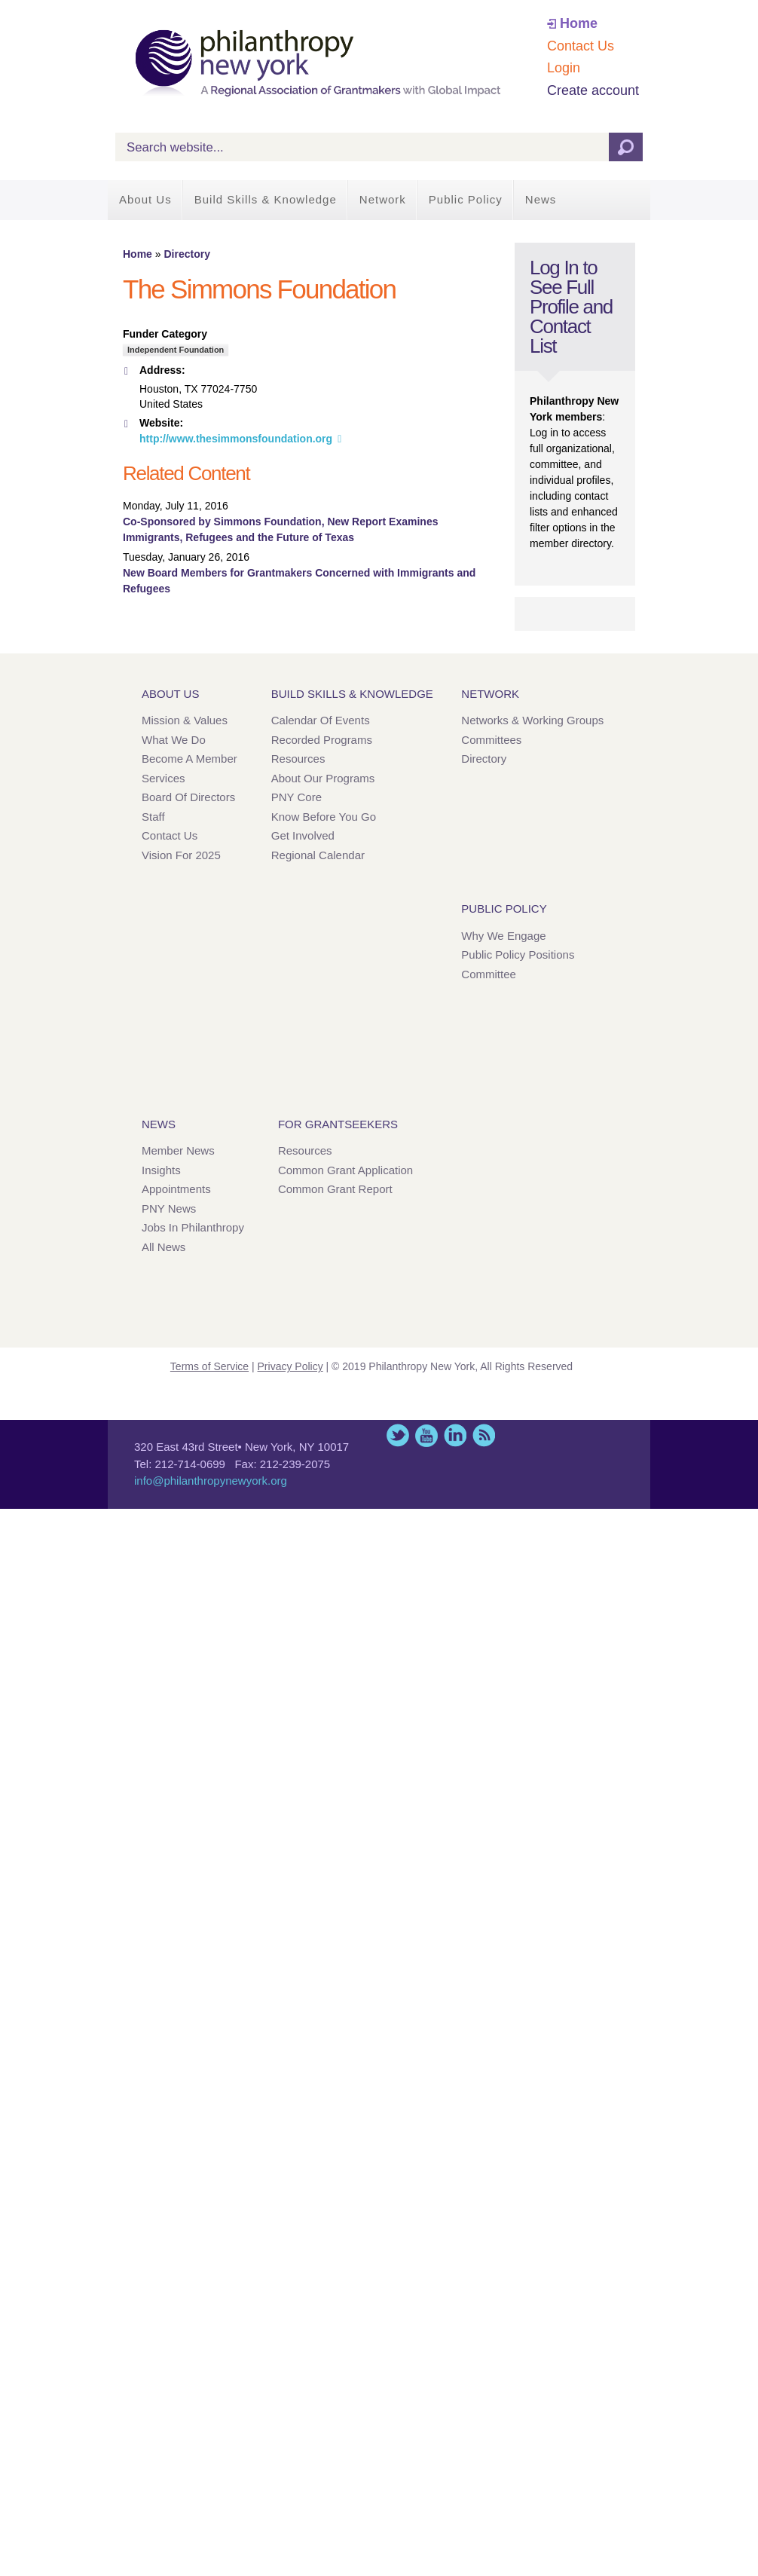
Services (163, 778)
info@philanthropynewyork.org (210, 1480)
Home (579, 23)
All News (163, 1247)
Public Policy (466, 199)
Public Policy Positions (517, 954)
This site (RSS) (483, 1435)
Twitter (398, 1435)
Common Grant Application (345, 1170)
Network (382, 199)
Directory (186, 254)
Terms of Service (209, 1366)
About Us (145, 199)
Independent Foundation (175, 349)
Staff (153, 816)
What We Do (174, 739)
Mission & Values (185, 720)
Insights (161, 1170)
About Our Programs (323, 778)
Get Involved (303, 835)
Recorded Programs (321, 739)
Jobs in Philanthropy (193, 1227)
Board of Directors (188, 797)
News (541, 199)
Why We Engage (503, 935)
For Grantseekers (338, 1124)
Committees (491, 739)
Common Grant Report (335, 1188)
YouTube (426, 1435)
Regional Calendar (318, 855)
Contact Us (580, 46)
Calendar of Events (320, 720)
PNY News (169, 1208)
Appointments (176, 1188)
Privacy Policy (290, 1366)
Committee (488, 974)
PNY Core (296, 797)
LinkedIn (455, 1435)
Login (563, 67)
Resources (298, 758)
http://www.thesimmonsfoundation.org (235, 439)
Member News (178, 1150)
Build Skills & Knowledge (265, 199)
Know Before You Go (323, 816)
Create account (593, 90)
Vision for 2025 (181, 855)
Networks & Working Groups (532, 720)
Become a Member (189, 758)
